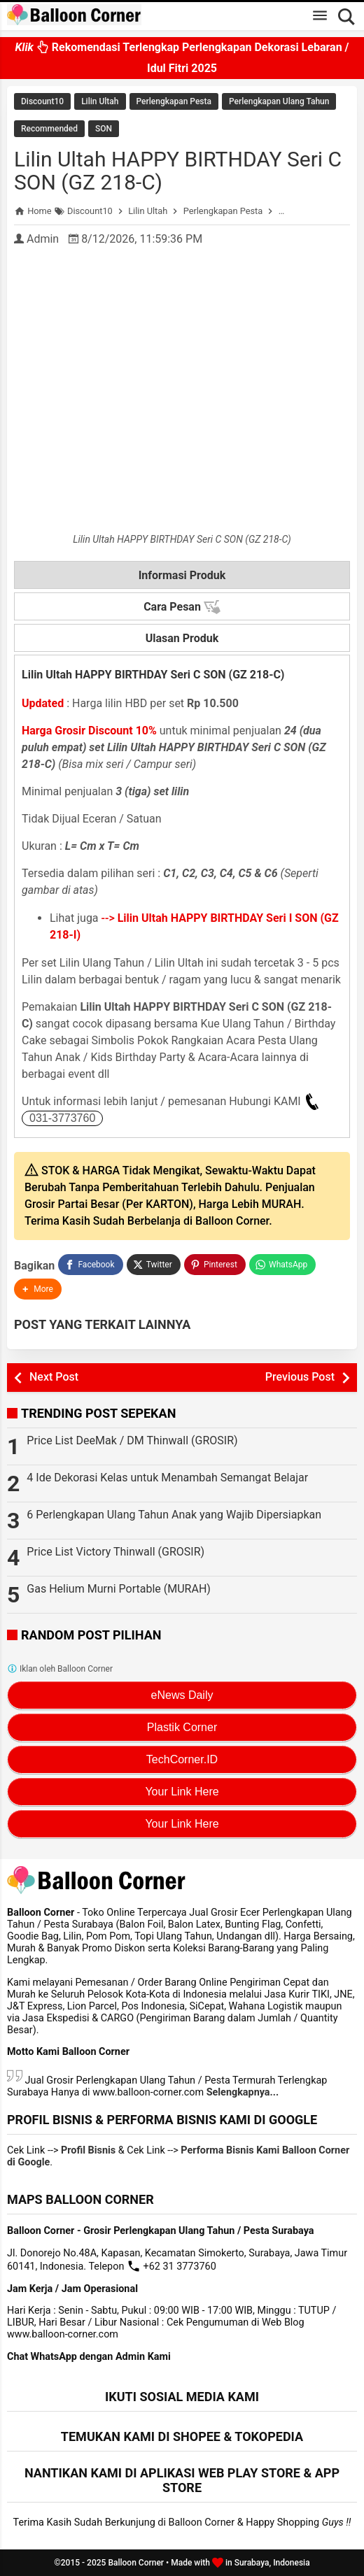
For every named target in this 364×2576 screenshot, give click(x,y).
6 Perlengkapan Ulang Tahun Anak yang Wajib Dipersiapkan (174, 1514)
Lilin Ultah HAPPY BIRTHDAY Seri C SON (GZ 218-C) (178, 170)
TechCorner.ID (182, 1759)
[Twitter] (154, 1264)
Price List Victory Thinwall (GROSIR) (115, 1551)
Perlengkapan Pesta (173, 101)
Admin (43, 238)
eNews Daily (182, 1695)
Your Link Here (181, 1792)
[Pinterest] (215, 1264)
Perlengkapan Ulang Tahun (279, 101)
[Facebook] (90, 1264)
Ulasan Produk (182, 638)
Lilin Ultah (99, 101)
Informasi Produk (182, 575)
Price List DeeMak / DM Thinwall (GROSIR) (132, 1440)
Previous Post (300, 1376)
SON (103, 129)
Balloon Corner (136, 2563)
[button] (38, 1289)
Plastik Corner (182, 1727)
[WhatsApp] (282, 1264)
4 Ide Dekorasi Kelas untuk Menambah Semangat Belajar (167, 1477)
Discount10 (42, 101)
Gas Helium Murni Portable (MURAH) (119, 1588)
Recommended (49, 129)
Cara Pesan (182, 607)
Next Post (53, 1376)
